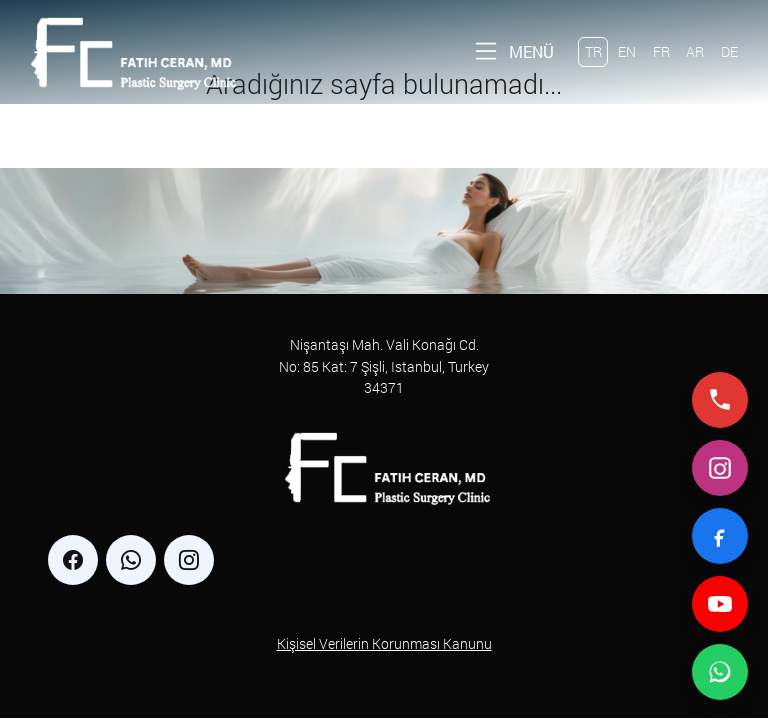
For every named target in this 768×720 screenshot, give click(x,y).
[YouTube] (720, 604)
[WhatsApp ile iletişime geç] (720, 672)
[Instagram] (720, 468)
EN (627, 51)
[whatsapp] (131, 560)
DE (729, 51)
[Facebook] (720, 536)
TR (593, 51)
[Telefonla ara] (720, 400)
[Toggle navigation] (512, 52)
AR (695, 51)
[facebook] (73, 560)
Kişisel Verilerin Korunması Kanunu (384, 643)
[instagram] (189, 560)
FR (661, 51)
